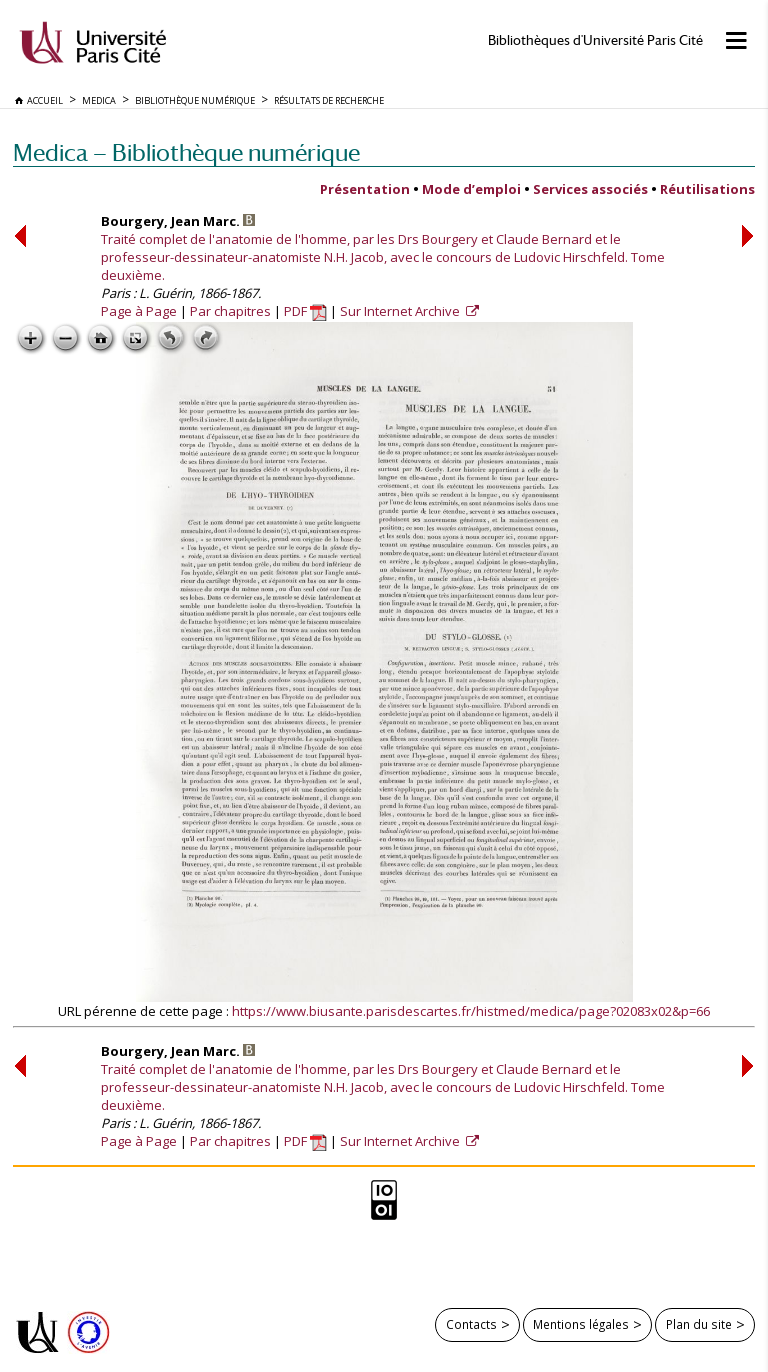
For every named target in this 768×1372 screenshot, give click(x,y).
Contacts (471, 1324)
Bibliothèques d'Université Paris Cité (595, 40)
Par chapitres (230, 311)
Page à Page (139, 311)
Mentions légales (581, 1324)
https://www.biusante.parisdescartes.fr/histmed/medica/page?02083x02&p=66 (471, 1011)
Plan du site (699, 1324)
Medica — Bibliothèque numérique (186, 152)
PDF (305, 311)
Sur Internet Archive (401, 311)
